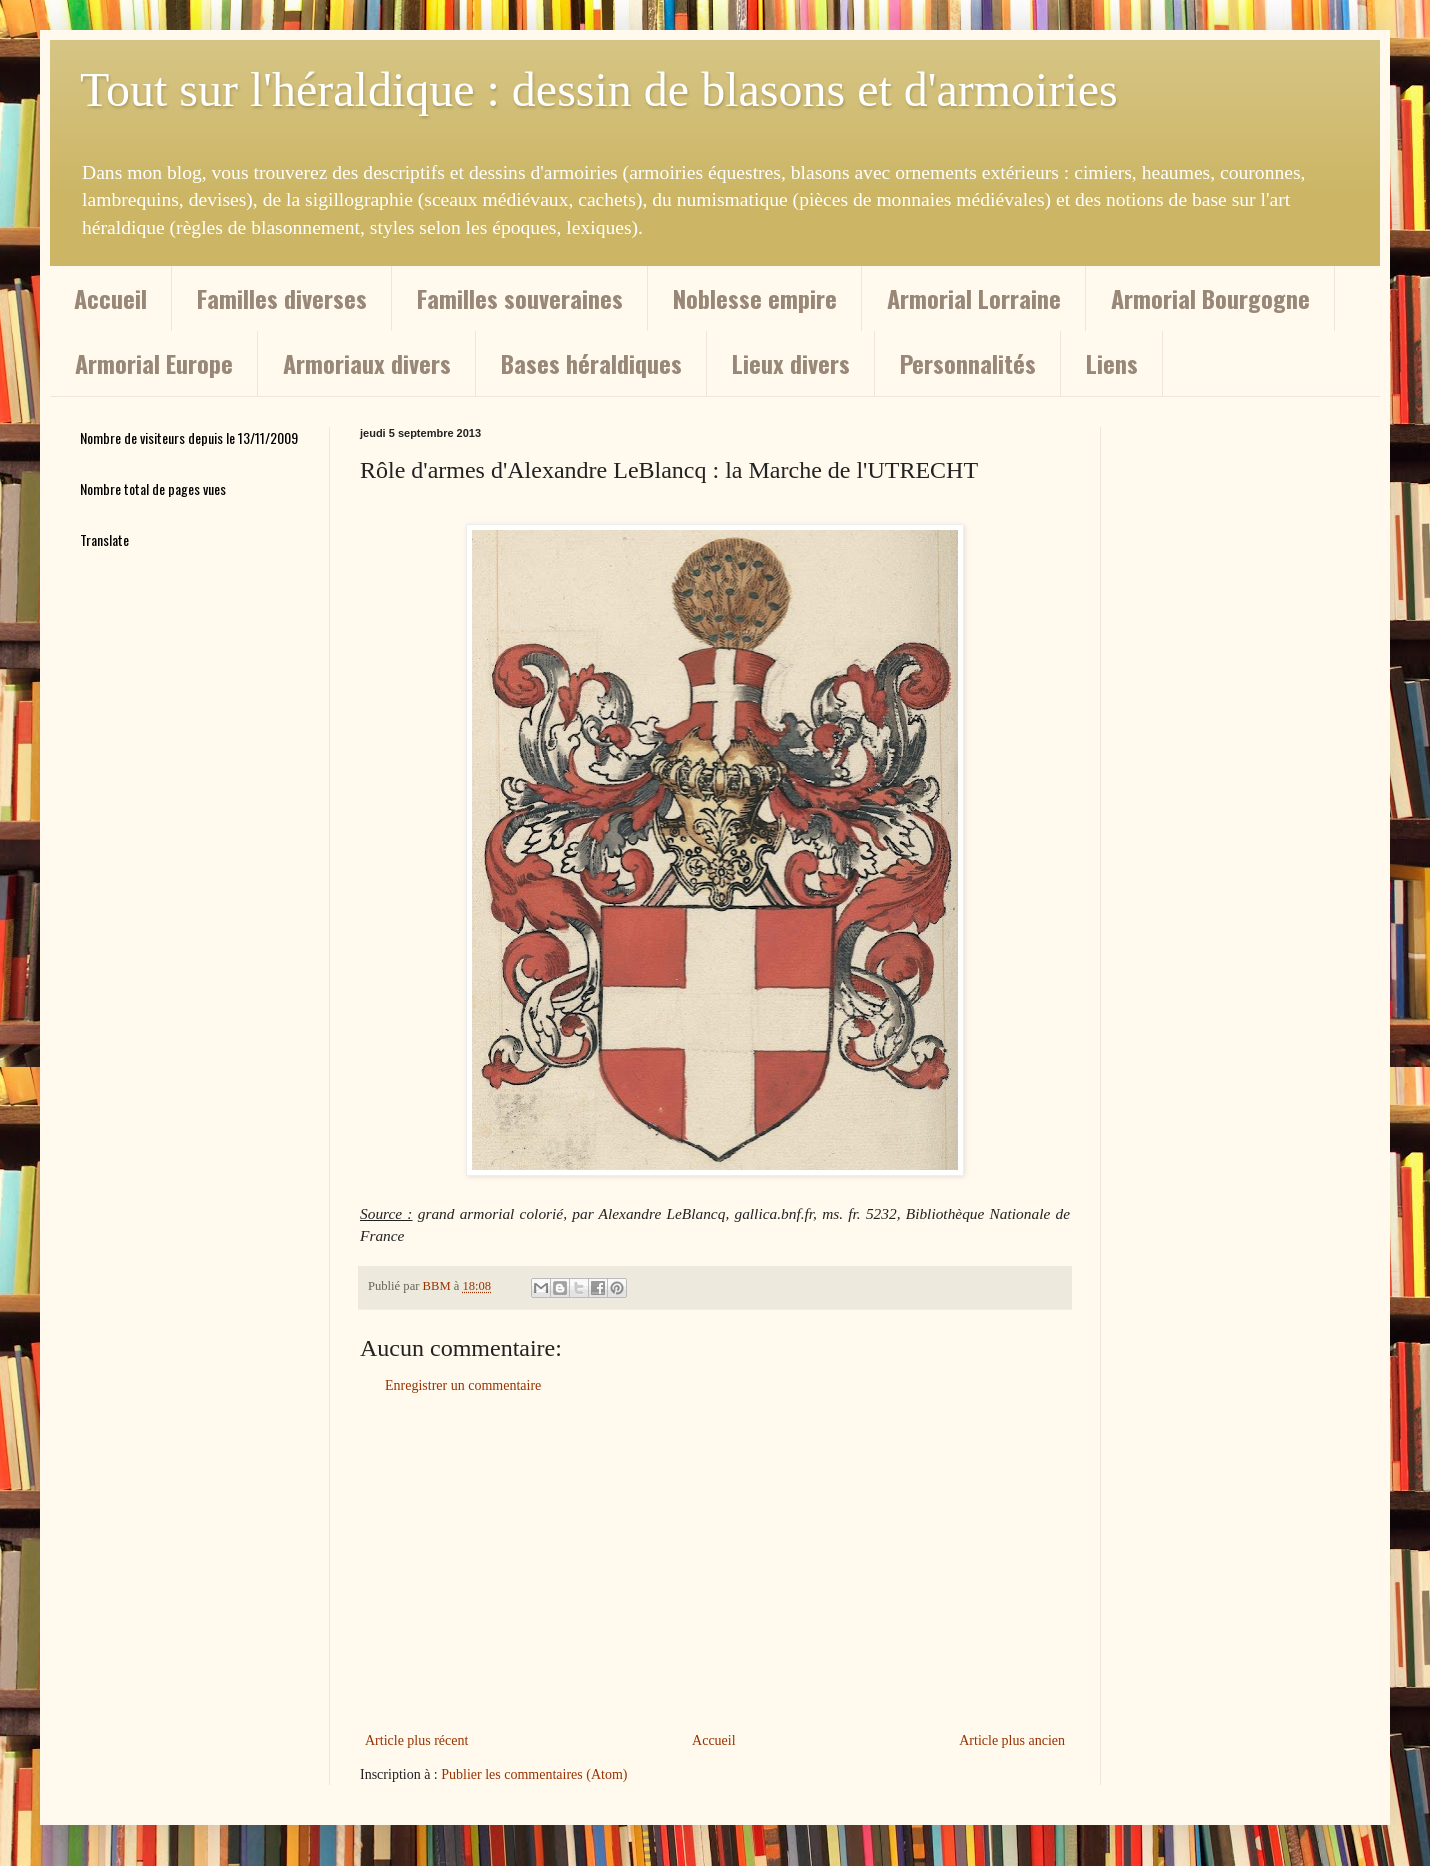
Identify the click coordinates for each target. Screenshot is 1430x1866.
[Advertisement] (715, 1563)
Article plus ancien (1012, 1740)
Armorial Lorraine (974, 298)
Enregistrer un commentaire (463, 1385)
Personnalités (968, 363)
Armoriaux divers (367, 363)
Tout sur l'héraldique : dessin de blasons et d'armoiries (599, 89)
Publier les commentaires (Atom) (534, 1774)
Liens (1112, 363)
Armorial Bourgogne (1210, 298)
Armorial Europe (154, 363)
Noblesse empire (755, 298)
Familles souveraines (520, 298)
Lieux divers (791, 363)
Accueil (110, 298)
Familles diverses (282, 298)
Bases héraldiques (591, 363)
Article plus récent (416, 1740)
